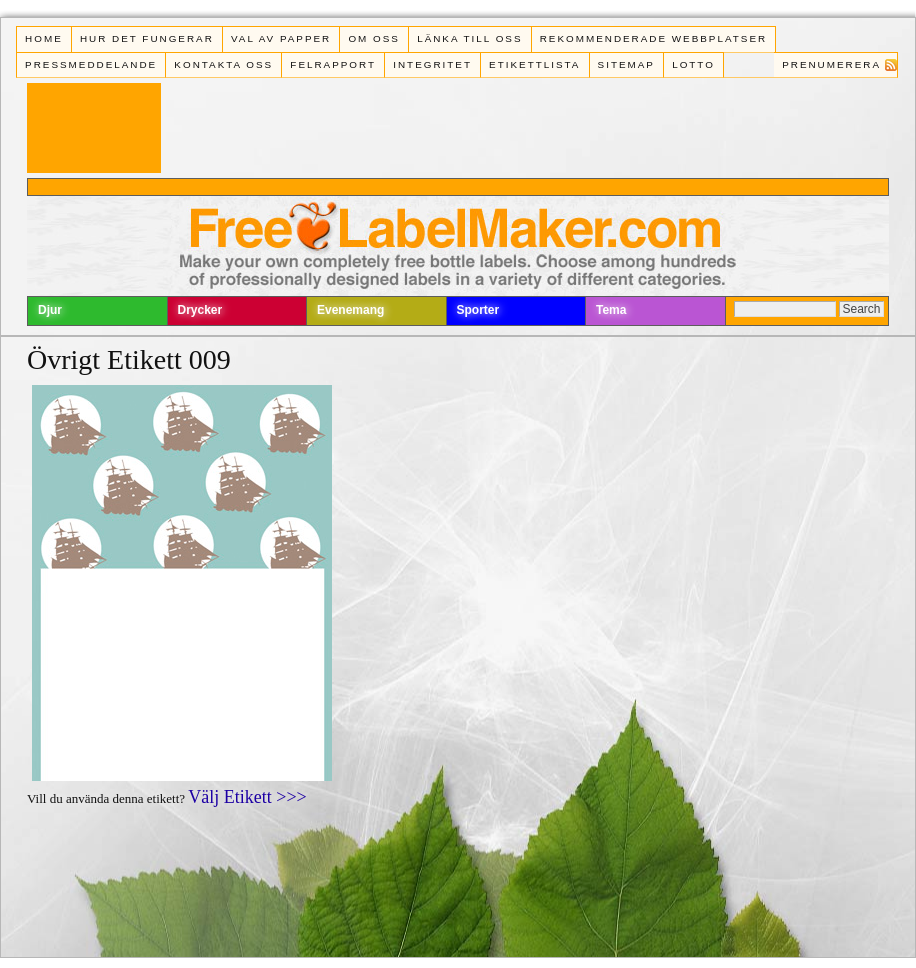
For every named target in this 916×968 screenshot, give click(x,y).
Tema (611, 310)
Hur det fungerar (147, 38)
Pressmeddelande (91, 64)
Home (44, 38)
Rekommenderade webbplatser (653, 38)
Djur (50, 310)
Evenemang (350, 310)
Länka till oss (469, 38)
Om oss (374, 38)
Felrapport (333, 64)
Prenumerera (831, 64)
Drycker (200, 310)
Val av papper (281, 38)
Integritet (432, 64)
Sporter (478, 310)
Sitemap (626, 64)
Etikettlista (534, 64)
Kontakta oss (223, 64)
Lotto (693, 64)
